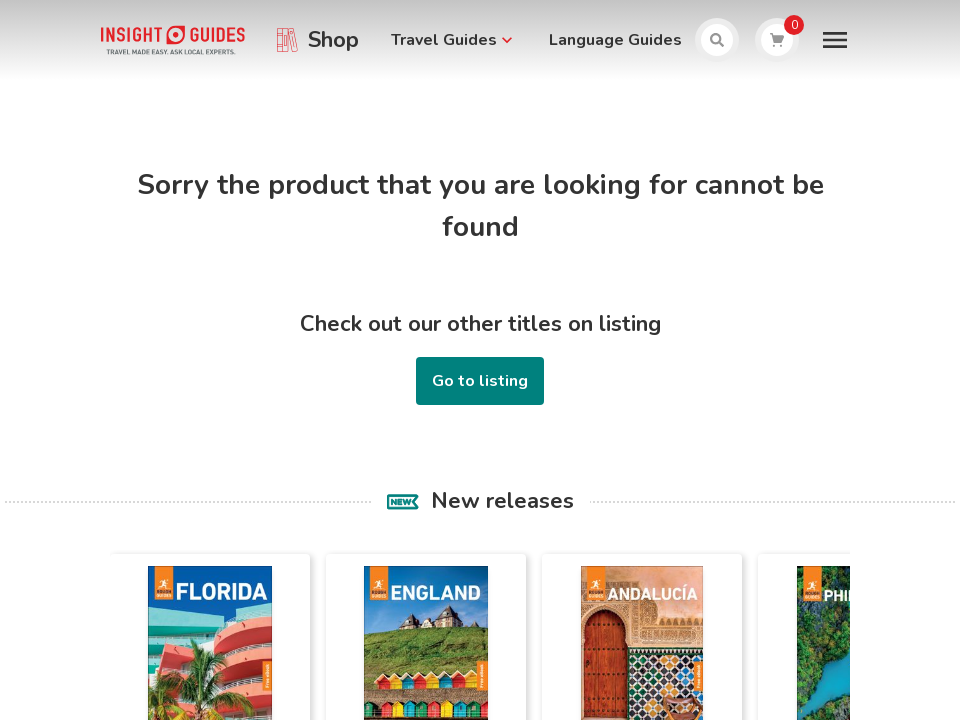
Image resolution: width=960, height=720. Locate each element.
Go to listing (480, 381)
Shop (333, 40)
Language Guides (615, 40)
